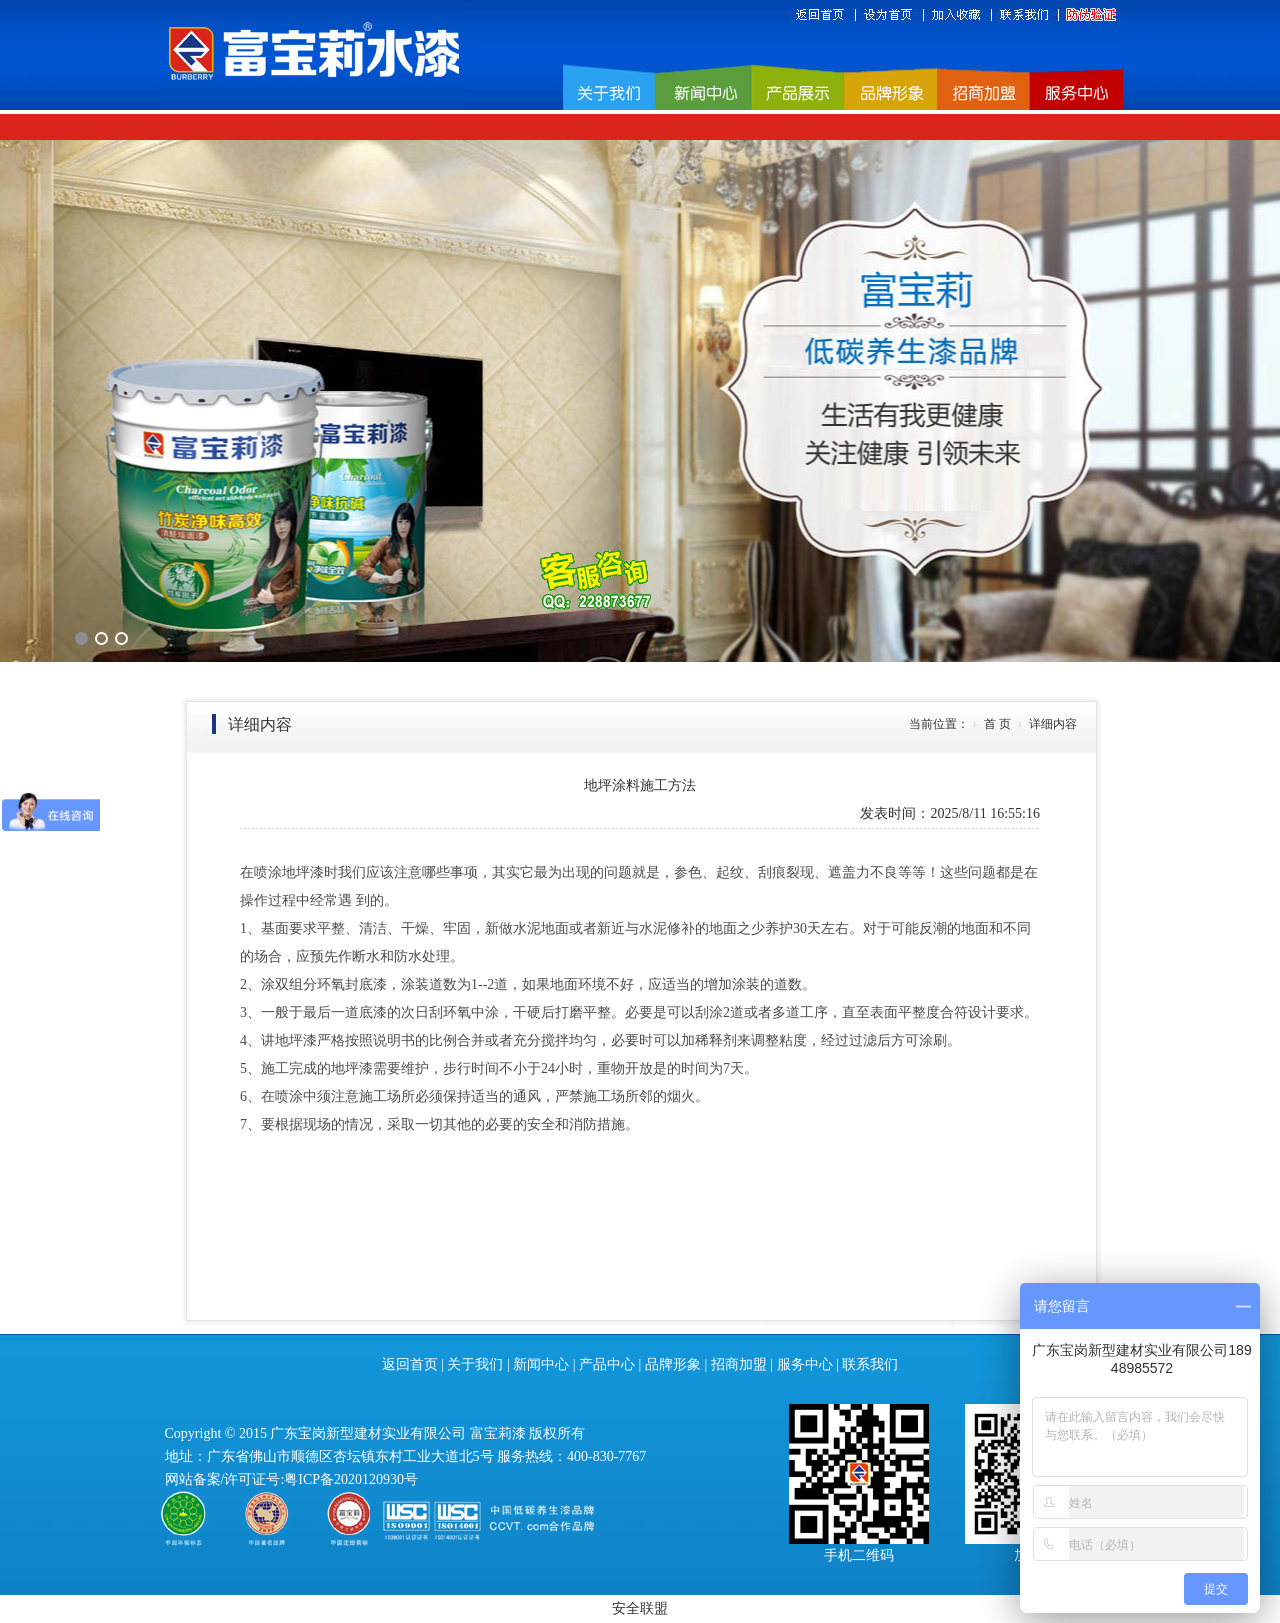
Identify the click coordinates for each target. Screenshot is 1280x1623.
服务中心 (805, 1364)
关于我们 (475, 1364)
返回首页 (410, 1364)
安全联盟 (640, 1608)
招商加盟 (739, 1364)
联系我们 (870, 1364)
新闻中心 (541, 1364)
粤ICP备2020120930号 (351, 1479)
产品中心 (607, 1364)
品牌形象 (673, 1364)
